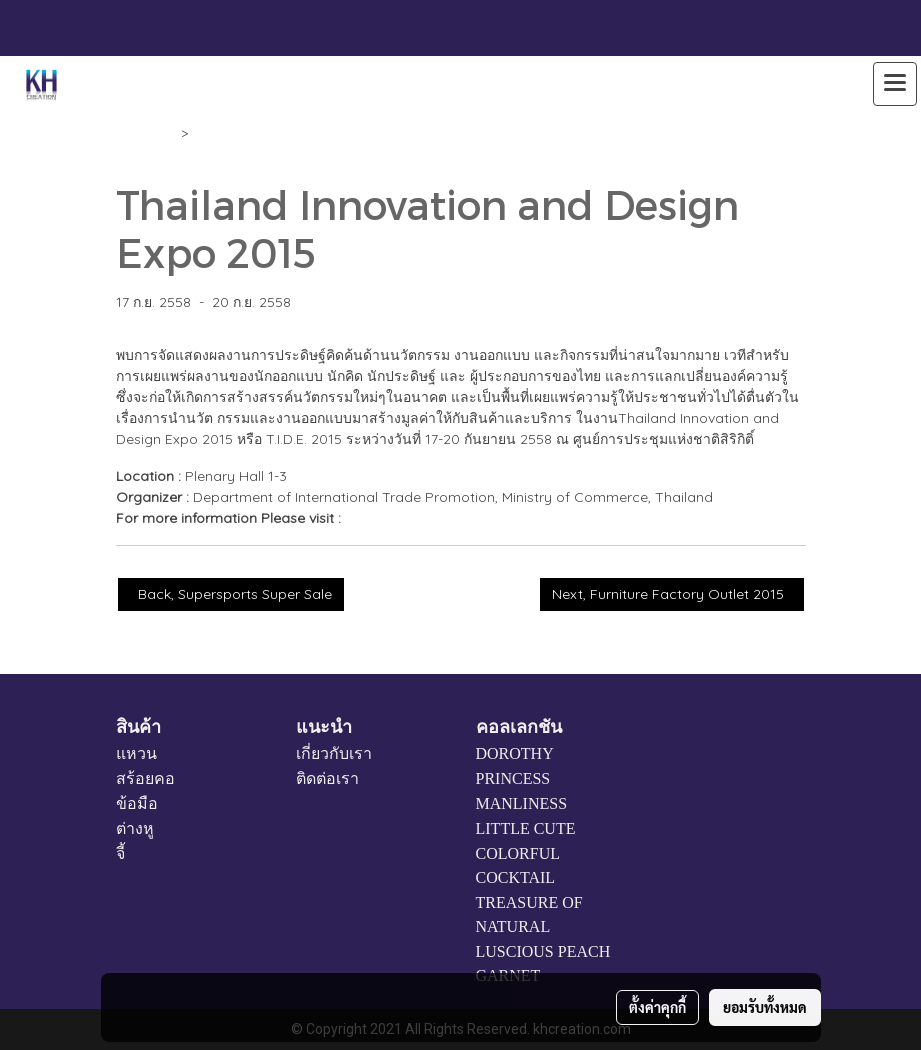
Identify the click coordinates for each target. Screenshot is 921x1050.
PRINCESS (513, 778)
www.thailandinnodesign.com (442, 518)
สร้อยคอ (145, 778)
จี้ (120, 853)
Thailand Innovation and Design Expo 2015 (333, 133)
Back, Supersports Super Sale (231, 594)
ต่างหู (135, 828)
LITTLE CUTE (526, 828)
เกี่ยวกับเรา (334, 753)
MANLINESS (522, 803)
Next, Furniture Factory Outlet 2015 (672, 594)
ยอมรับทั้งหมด (765, 1007)
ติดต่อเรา (327, 778)
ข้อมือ (137, 803)
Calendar (146, 133)
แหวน (136, 753)
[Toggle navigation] (895, 84)
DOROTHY (515, 753)
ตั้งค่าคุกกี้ (657, 1007)
